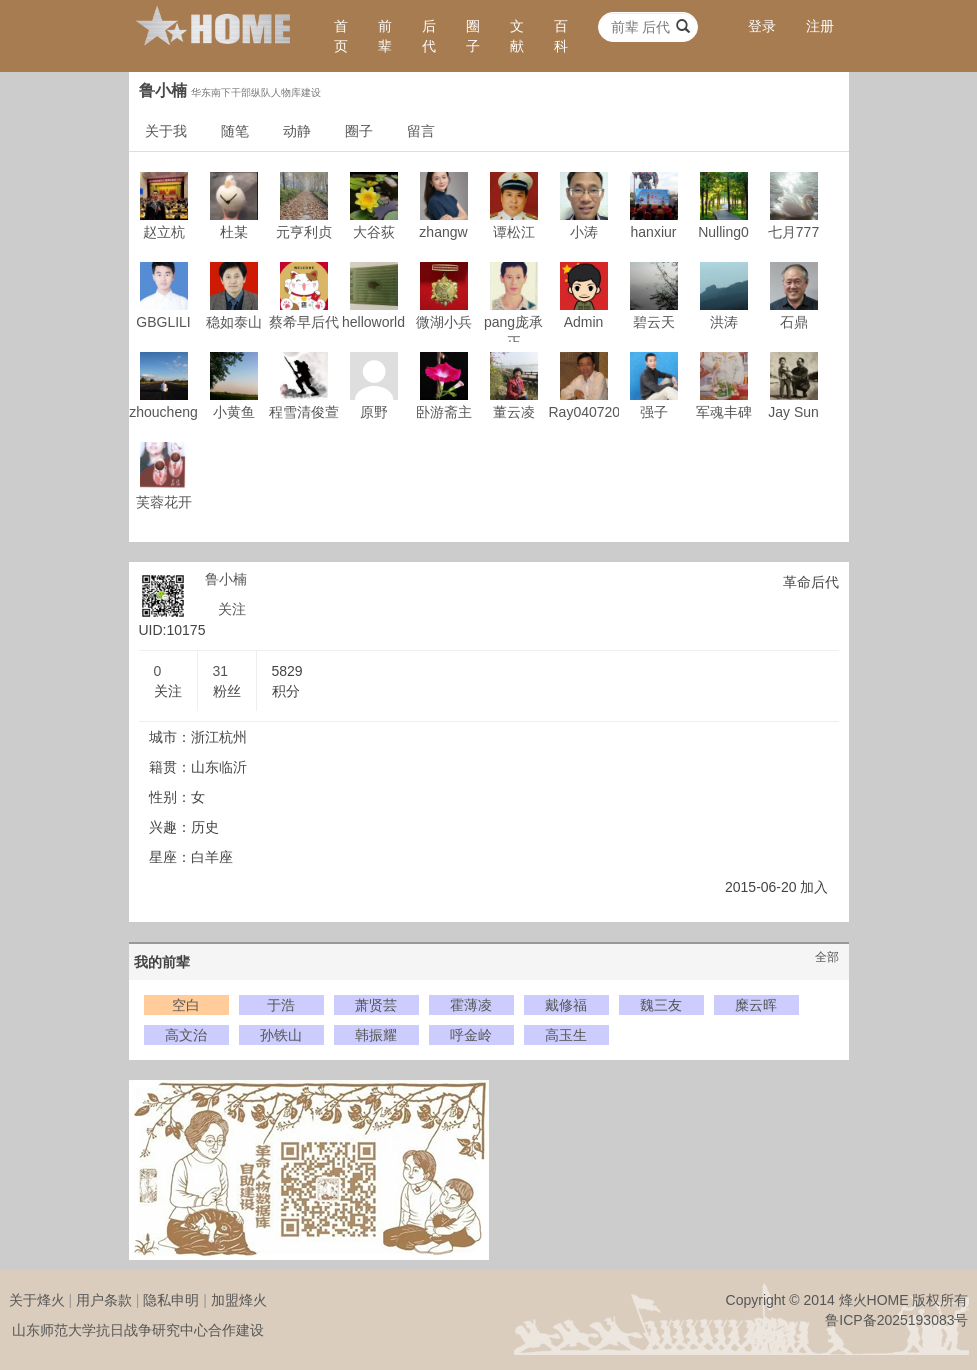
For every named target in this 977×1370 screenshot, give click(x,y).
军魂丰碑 (724, 412)
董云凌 (514, 412)
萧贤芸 (376, 1005)
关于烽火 (37, 1300)
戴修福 (566, 1005)
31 (221, 671)
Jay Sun (793, 412)
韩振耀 (376, 1035)
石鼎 (794, 322)
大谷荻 (374, 232)
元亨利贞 (304, 232)
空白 (186, 1005)
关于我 (166, 131)
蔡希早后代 (304, 322)
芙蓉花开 (164, 502)
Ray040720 (585, 412)
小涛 (584, 232)
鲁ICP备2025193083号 (896, 1320)
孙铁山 (281, 1035)
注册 (820, 26)
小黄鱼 (234, 412)
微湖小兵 (444, 322)
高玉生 (566, 1035)
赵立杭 (164, 232)
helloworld (373, 322)
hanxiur (654, 232)
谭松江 (514, 232)
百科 (561, 36)
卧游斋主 (444, 412)
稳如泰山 (234, 322)
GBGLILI (163, 322)
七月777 (793, 232)
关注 (232, 609)
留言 (421, 131)
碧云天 (654, 322)
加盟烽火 (239, 1300)
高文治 (186, 1035)
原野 (374, 412)
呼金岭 (471, 1035)
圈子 (473, 36)
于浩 (281, 1005)
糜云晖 (756, 1005)
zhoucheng (163, 412)
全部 (827, 957)
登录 (762, 26)
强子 (654, 412)
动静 (297, 131)
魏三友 (661, 1005)
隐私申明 (171, 1300)
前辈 (385, 36)
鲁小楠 (226, 579)
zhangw (443, 232)
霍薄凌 (471, 1005)
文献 (517, 36)
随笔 (235, 131)
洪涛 (724, 322)
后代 (429, 36)
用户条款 (104, 1300)
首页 (341, 36)
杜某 (234, 232)
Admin (584, 322)
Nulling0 (723, 232)
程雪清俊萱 (304, 412)
